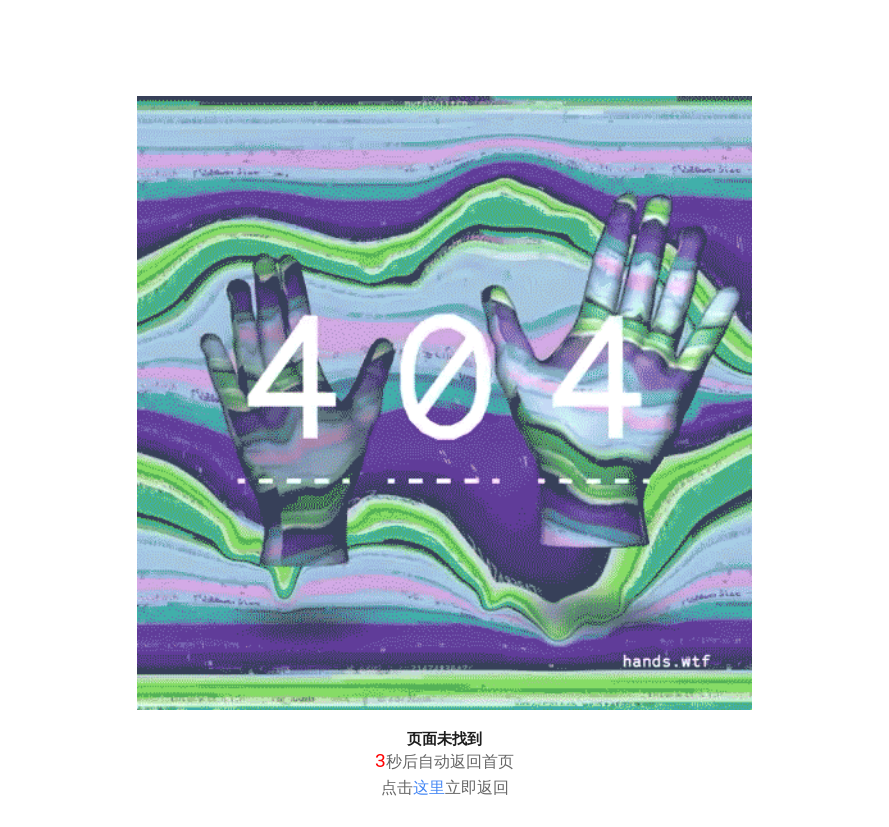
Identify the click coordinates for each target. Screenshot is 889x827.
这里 (429, 787)
